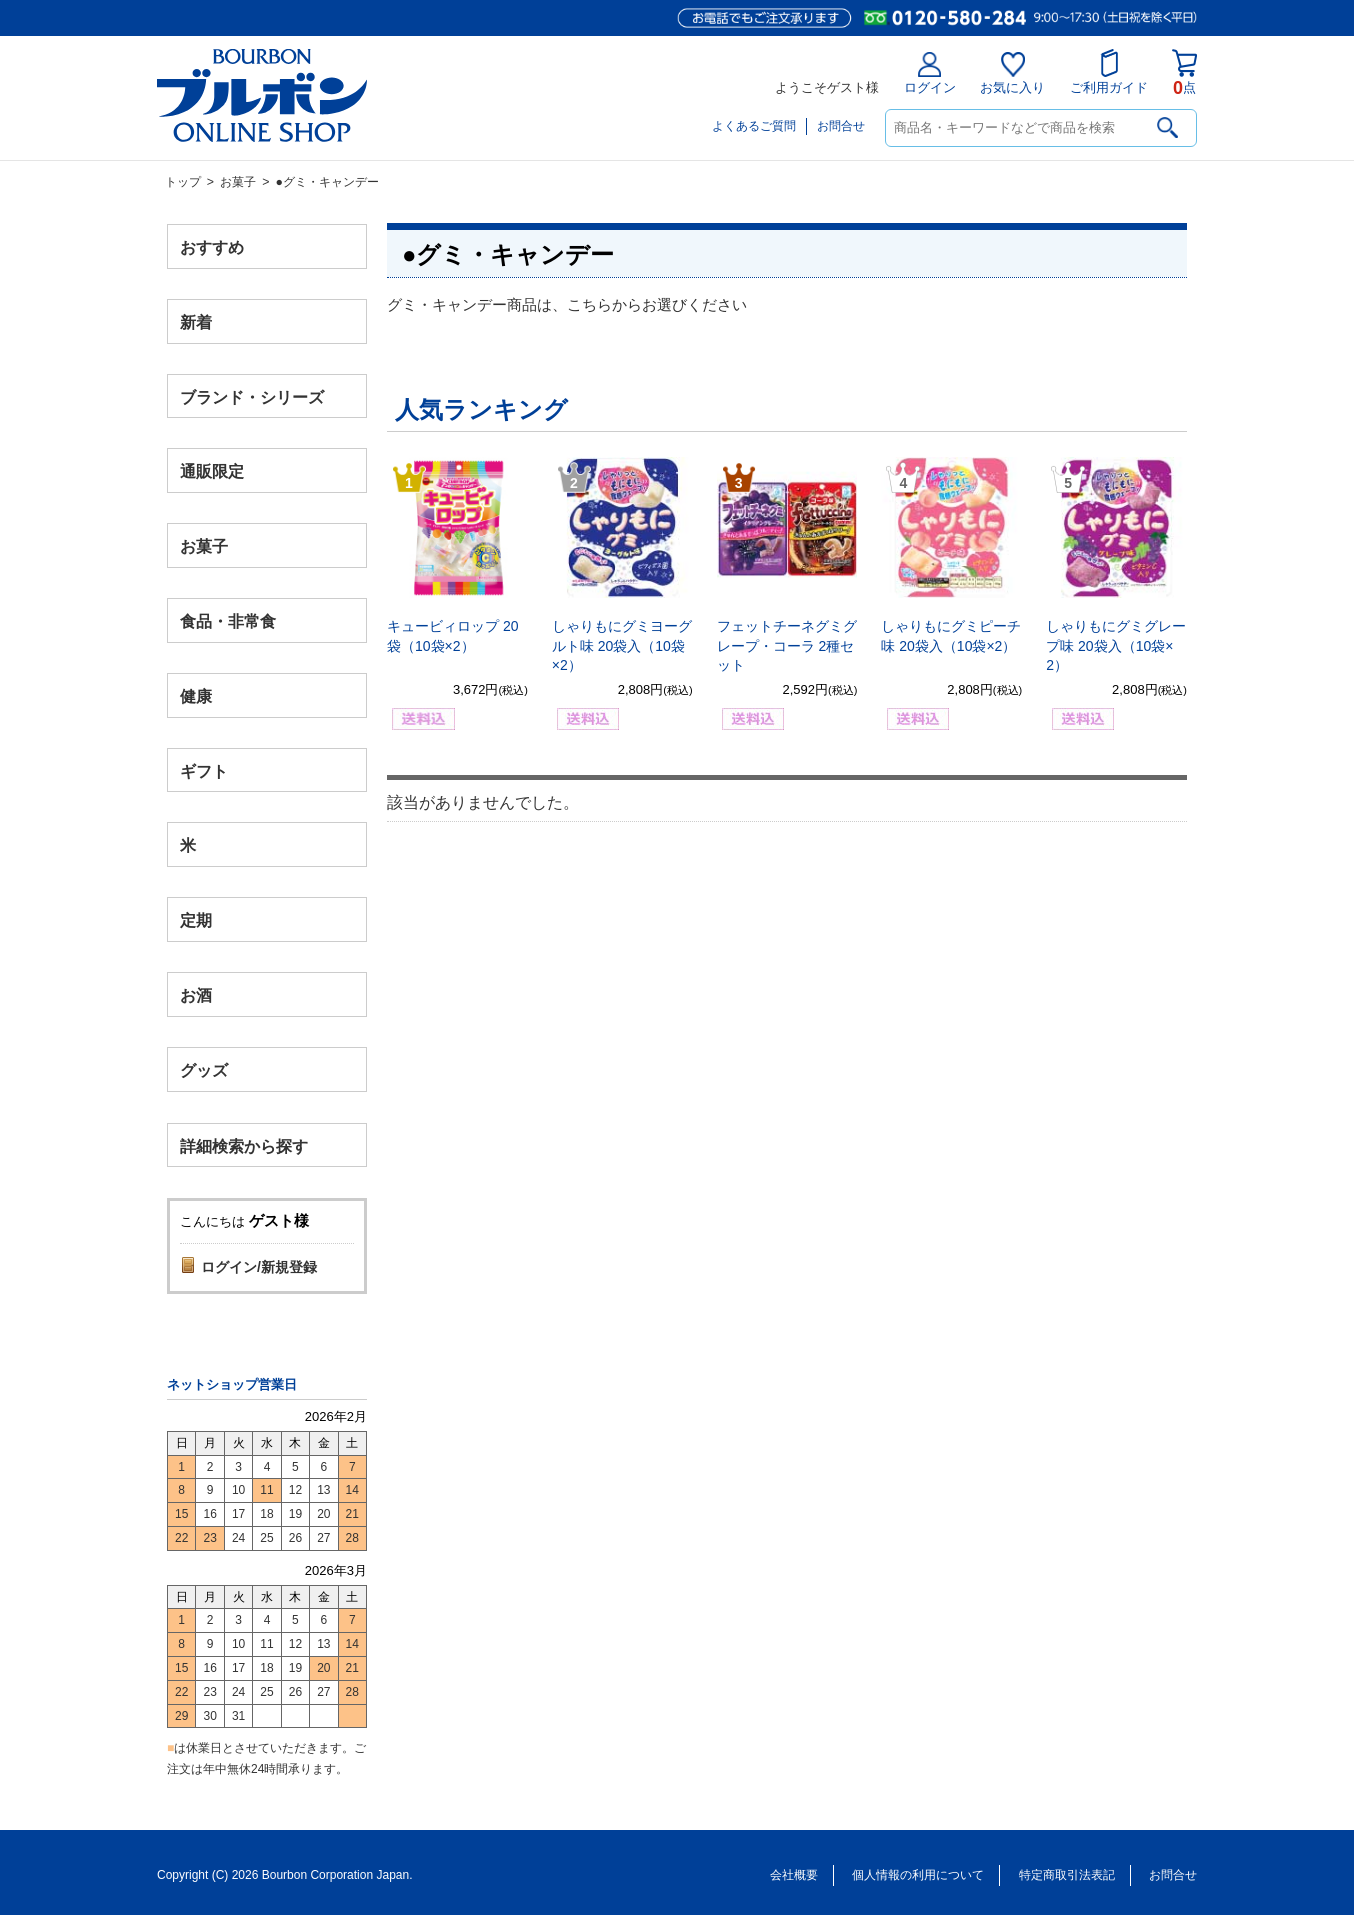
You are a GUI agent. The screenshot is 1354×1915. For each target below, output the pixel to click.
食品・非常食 (228, 621)
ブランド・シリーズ (252, 396)
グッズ (204, 1069)
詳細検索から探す (244, 1145)
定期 (196, 920)
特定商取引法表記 (1067, 1875)
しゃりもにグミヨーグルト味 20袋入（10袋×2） (622, 645)
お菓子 (238, 182)
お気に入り (1012, 73)
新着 (196, 321)
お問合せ (841, 126)
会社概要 (794, 1875)
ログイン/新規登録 (259, 1267)
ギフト (204, 770)
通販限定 (212, 471)
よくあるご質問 (754, 126)
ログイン (930, 73)
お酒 (196, 994)
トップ (183, 182)
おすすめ (212, 247)
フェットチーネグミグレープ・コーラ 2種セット (787, 645)
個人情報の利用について (918, 1875)
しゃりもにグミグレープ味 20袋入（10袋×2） (1116, 645)
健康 (196, 695)
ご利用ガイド (1109, 72)
